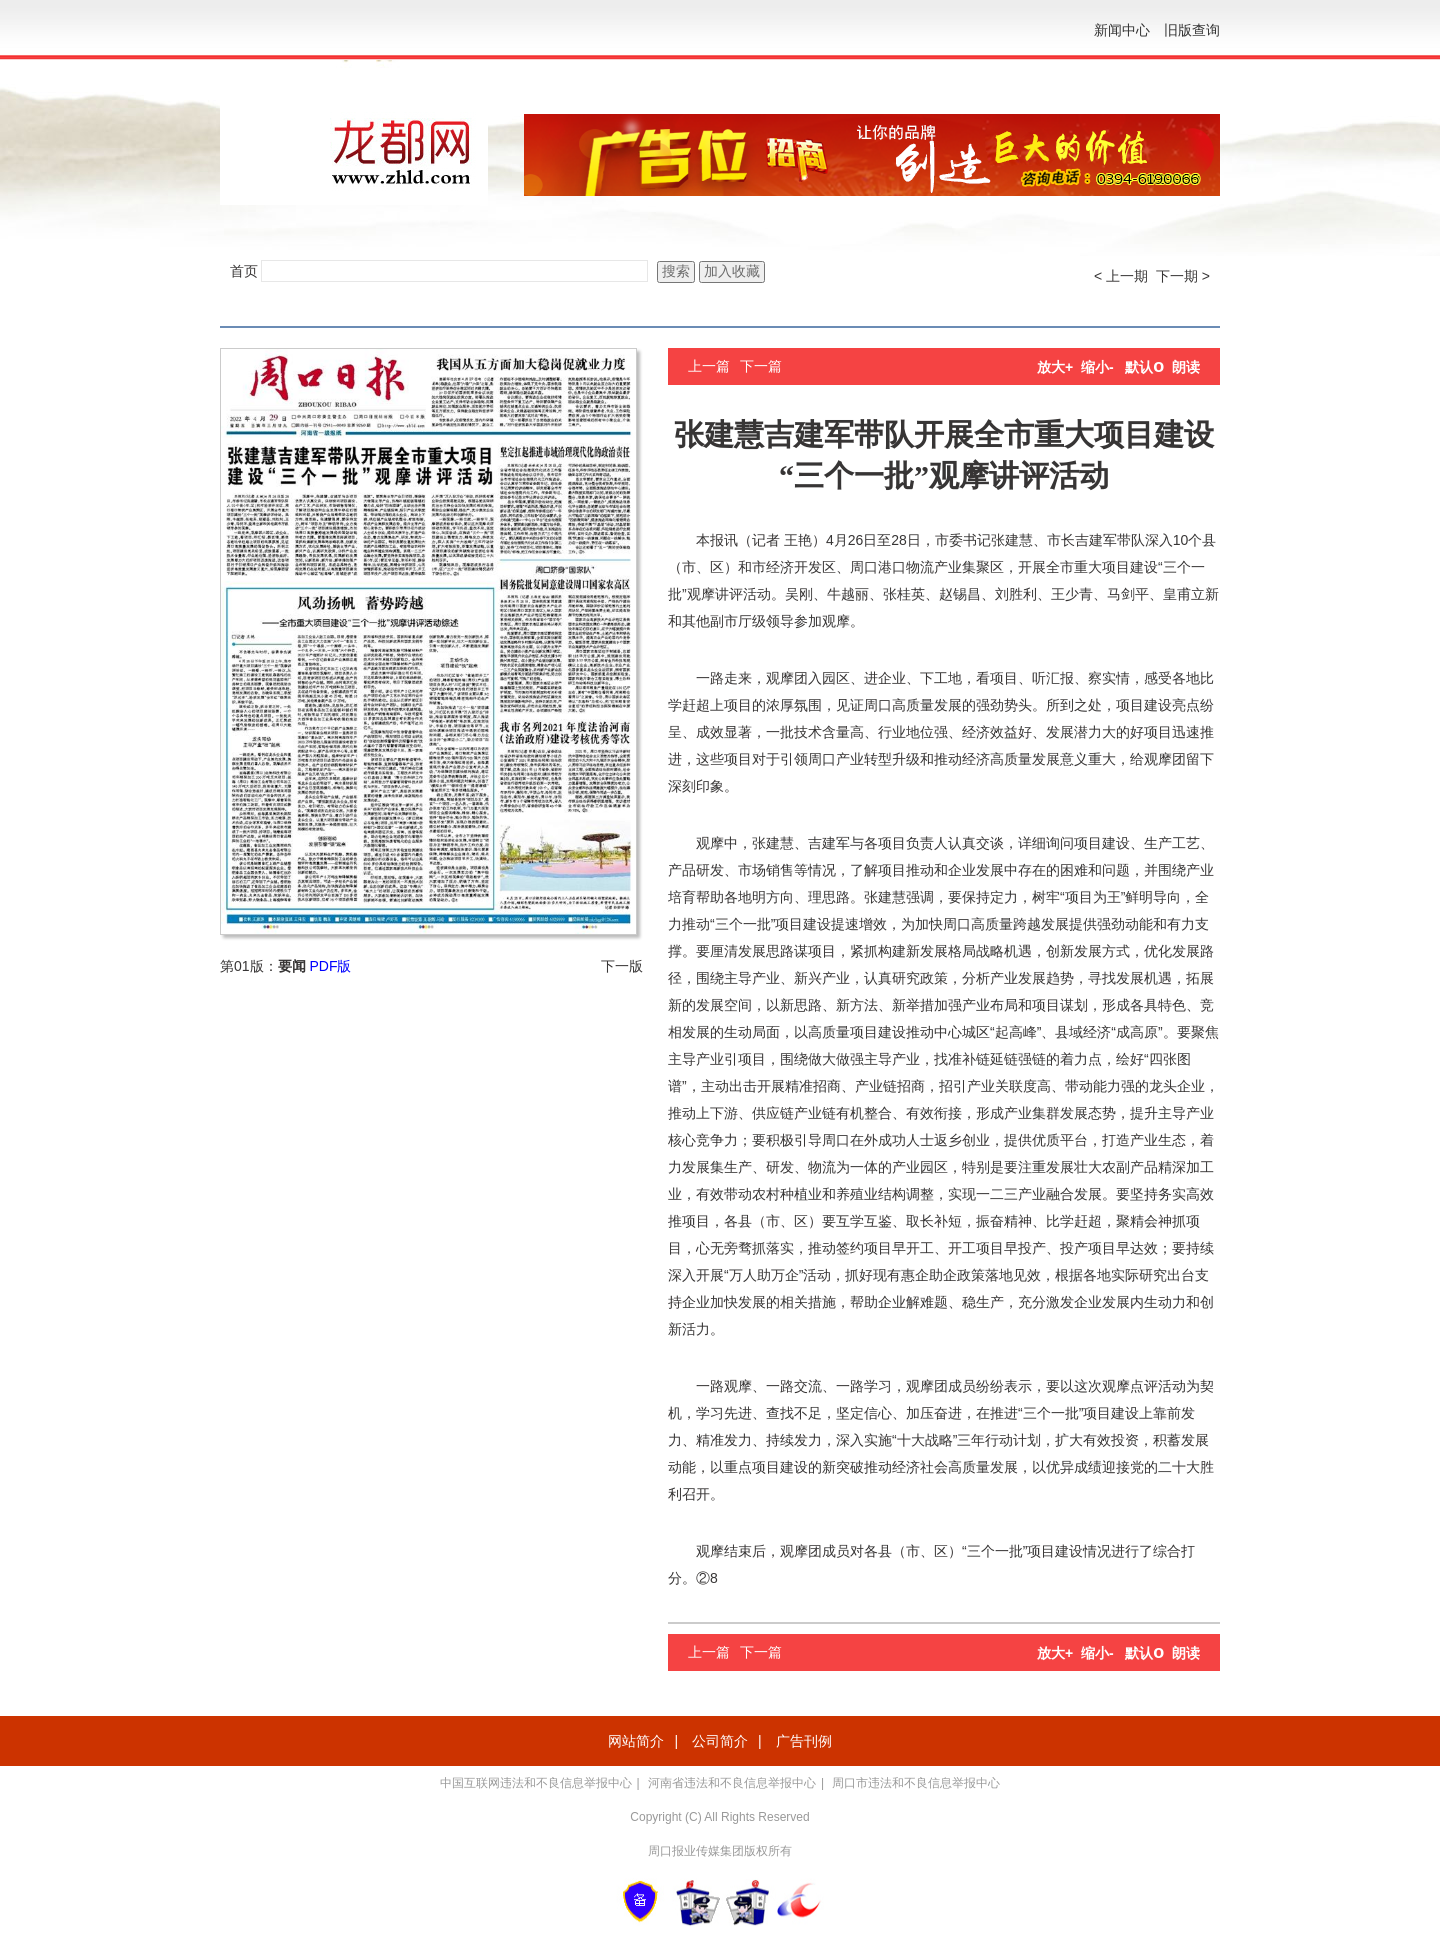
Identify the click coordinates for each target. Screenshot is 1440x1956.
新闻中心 (1122, 30)
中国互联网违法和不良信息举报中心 (536, 1783)
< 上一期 (1121, 276)
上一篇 (709, 366)
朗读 (1186, 367)
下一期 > (1183, 276)
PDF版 (330, 966)
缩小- (1097, 367)
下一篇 (761, 366)
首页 (244, 271)
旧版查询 (1192, 30)
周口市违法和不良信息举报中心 (916, 1783)
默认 (1144, 367)
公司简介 (720, 1741)
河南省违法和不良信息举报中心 (732, 1783)
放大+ (1055, 367)
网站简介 (636, 1741)
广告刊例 (804, 1741)
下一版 (622, 966)
